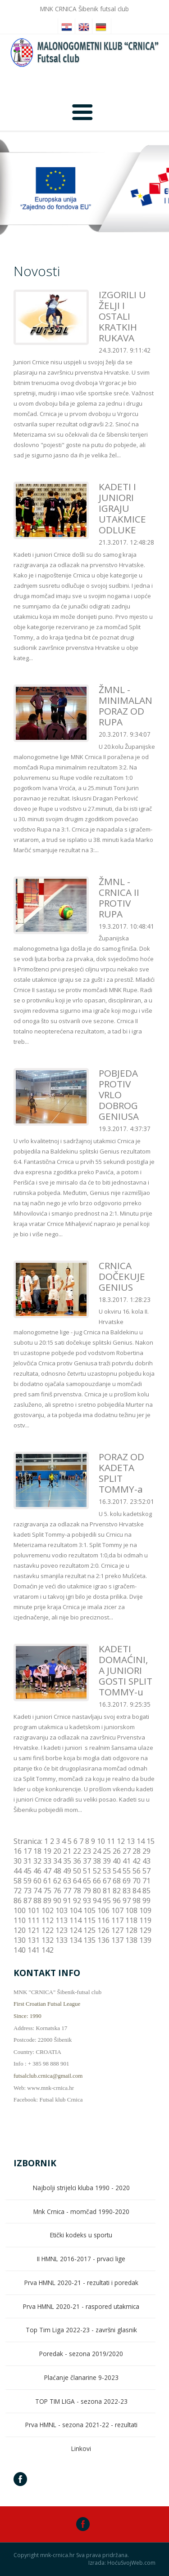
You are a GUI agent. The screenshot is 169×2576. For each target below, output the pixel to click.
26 (117, 1851)
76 (57, 1891)
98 (136, 1900)
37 (87, 1861)
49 (67, 1871)
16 (18, 1851)
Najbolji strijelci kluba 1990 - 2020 (81, 2187)
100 (20, 1910)
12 (121, 1841)
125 (89, 1930)
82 (117, 1891)
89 (47, 1900)
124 (75, 1930)
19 (47, 1851)
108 (131, 1910)
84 (136, 1891)
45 (27, 1871)
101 (33, 1910)
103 (61, 1910)
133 (61, 1940)
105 (89, 1910)
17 (27, 1851)
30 (18, 1861)
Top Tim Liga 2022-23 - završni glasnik (81, 2330)
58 (18, 1881)
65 (87, 1881)
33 (47, 1861)
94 (97, 1900)
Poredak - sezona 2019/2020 (81, 2353)
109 (145, 1910)
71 (146, 1881)
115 (89, 1920)
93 (87, 1900)
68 (117, 1881)
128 (131, 1930)
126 (103, 1930)
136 (103, 1940)
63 (67, 1881)
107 (117, 1910)
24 (97, 1851)
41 (127, 1861)
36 (77, 1861)
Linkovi (81, 2448)
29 (146, 1851)
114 (75, 1920)
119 (145, 1920)
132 (47, 1940)
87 (27, 1900)
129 (145, 1930)
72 (18, 1891)
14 (141, 1841)
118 (131, 1920)
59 (27, 1881)
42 (136, 1861)
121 (33, 1930)
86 (18, 1900)
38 (97, 1861)
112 (47, 1920)
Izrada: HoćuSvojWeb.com (121, 2563)
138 (131, 1940)
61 (47, 1881)
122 (47, 1930)
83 (127, 1891)
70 (136, 1881)
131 (33, 1940)
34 (57, 1861)
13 (131, 1841)
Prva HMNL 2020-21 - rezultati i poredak (81, 2282)
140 (20, 1950)
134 (75, 1940)
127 (117, 1930)
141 (33, 1950)
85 (146, 1891)
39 (107, 1861)
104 (75, 1910)
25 (107, 1851)
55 (127, 1871)
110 (20, 1920)
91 (67, 1900)
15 (150, 1841)
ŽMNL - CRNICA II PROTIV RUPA (119, 897)
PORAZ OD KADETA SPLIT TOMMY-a (121, 1472)
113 (61, 1920)
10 (101, 1841)
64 (77, 1881)
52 (97, 1871)
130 (20, 1940)
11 (111, 1841)
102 (47, 1910)
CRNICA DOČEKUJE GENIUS (122, 1276)
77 (67, 1891)
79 (87, 1891)
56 (136, 1871)
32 (37, 1861)
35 (67, 1861)
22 (77, 1851)
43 (146, 1861)
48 (57, 1871)
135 (89, 1940)
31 (27, 1861)
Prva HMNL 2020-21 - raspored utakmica (81, 2306)
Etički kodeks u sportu (81, 2235)
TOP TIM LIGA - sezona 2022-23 (81, 2401)
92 (77, 1900)
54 (117, 1871)
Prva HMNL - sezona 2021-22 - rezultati (81, 2424)
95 (107, 1900)
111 (33, 1920)
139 (145, 1940)
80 (97, 1891)
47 (47, 1871)
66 (97, 1881)
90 (57, 1900)
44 (18, 1871)
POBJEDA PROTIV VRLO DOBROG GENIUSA (119, 1095)
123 (61, 1930)
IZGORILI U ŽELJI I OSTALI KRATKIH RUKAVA (122, 316)
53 (107, 1871)
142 (47, 1950)
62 (57, 1881)
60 (37, 1881)
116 (103, 1920)
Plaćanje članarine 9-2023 (81, 2377)
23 (87, 1851)
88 (37, 1900)
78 (77, 1891)
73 (27, 1891)
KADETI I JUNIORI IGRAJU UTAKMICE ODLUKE (122, 508)
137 (117, 1940)
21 (67, 1851)
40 (117, 1861)
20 (57, 1851)
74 (37, 1891)
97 (127, 1900)
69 (127, 1881)
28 (136, 1851)
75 (47, 1891)
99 (146, 1900)
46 (37, 1871)
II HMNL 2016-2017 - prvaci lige (81, 2258)
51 (87, 1871)
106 (103, 1910)
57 (146, 1871)
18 (37, 1851)
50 (77, 1871)
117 (117, 1920)
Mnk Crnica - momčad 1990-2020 (81, 2211)
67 (107, 1881)
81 (107, 1891)
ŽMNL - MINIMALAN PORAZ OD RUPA (125, 705)
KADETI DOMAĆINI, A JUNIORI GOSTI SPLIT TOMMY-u (125, 1670)
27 (127, 1851)
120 (20, 1930)
